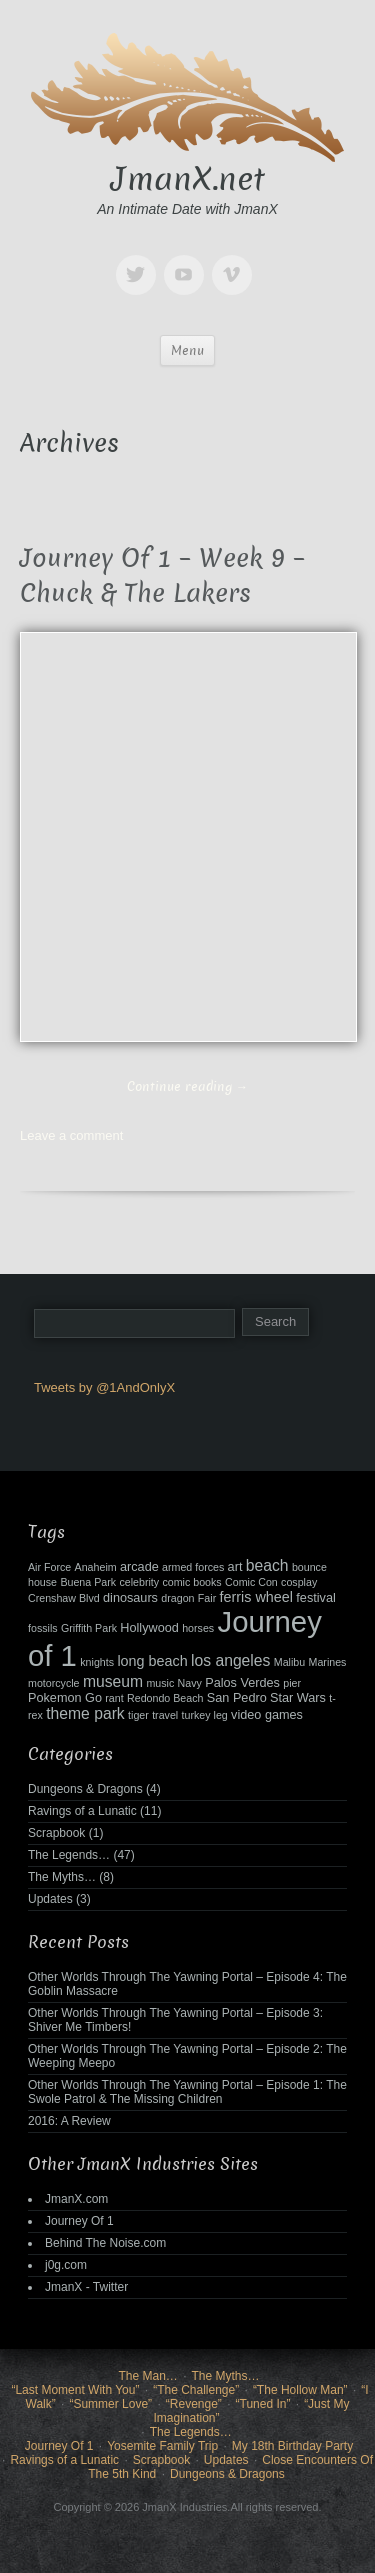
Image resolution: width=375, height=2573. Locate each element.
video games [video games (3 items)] (267, 1715)
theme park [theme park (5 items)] (85, 1713)
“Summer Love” (110, 2404)
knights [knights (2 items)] (97, 1662)
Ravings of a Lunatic (82, 1811)
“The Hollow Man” (300, 2390)
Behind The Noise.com (105, 2243)
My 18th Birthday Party (292, 2446)
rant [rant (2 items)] (114, 1698)
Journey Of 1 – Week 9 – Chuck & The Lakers (162, 576)
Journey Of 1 (79, 2221)
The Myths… (62, 1877)
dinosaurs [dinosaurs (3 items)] (130, 1598)
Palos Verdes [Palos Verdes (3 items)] (242, 1683)
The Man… (147, 2376)
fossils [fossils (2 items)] (43, 1628)
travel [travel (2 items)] (165, 1715)
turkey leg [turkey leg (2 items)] (205, 1715)
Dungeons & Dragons (85, 1789)
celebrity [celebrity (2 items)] (139, 1582)
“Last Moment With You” (75, 2390)
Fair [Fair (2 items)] (207, 1598)
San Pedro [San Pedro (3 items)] (237, 1698)
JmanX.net (188, 179)
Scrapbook (56, 1833)
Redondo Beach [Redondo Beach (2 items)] (165, 1698)
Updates (50, 1899)
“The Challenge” (196, 2390)
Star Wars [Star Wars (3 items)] (298, 1698)
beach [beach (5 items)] (267, 1565)
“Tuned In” (263, 2404)
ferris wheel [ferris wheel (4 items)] (256, 1597)
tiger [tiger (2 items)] (138, 1715)
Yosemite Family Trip (162, 2446)
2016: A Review (69, 2121)
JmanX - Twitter (86, 2287)
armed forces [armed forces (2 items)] (193, 1567)
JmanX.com (76, 2199)
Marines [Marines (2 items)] (328, 1662)
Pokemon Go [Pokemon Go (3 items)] (65, 1698)
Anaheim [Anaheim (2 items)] (96, 1567)
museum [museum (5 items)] (113, 1681)
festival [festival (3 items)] (315, 1598)
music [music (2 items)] (160, 1683)
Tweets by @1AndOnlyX (104, 1387)
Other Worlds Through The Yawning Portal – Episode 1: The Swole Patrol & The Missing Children (187, 2092)
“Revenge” (194, 2404)
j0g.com (66, 2265)
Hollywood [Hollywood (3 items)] (149, 1628)
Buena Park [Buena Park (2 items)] (88, 1582)
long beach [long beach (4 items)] (152, 1661)
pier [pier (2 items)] (292, 1683)
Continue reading (187, 1086)
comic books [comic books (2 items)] (191, 1582)
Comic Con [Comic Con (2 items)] (251, 1582)
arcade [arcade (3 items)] (139, 1567)
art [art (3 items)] (235, 1567)
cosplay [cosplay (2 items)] (299, 1582)
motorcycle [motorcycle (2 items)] (54, 1683)
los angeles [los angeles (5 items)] (230, 1660)
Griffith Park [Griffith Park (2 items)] (89, 1628)
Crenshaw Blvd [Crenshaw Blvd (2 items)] (64, 1598)
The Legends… (69, 1855)
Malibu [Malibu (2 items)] (289, 1662)
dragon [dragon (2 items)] (177, 1598)
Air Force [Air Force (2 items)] (49, 1567)
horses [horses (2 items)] (198, 1628)
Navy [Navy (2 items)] (190, 1683)
